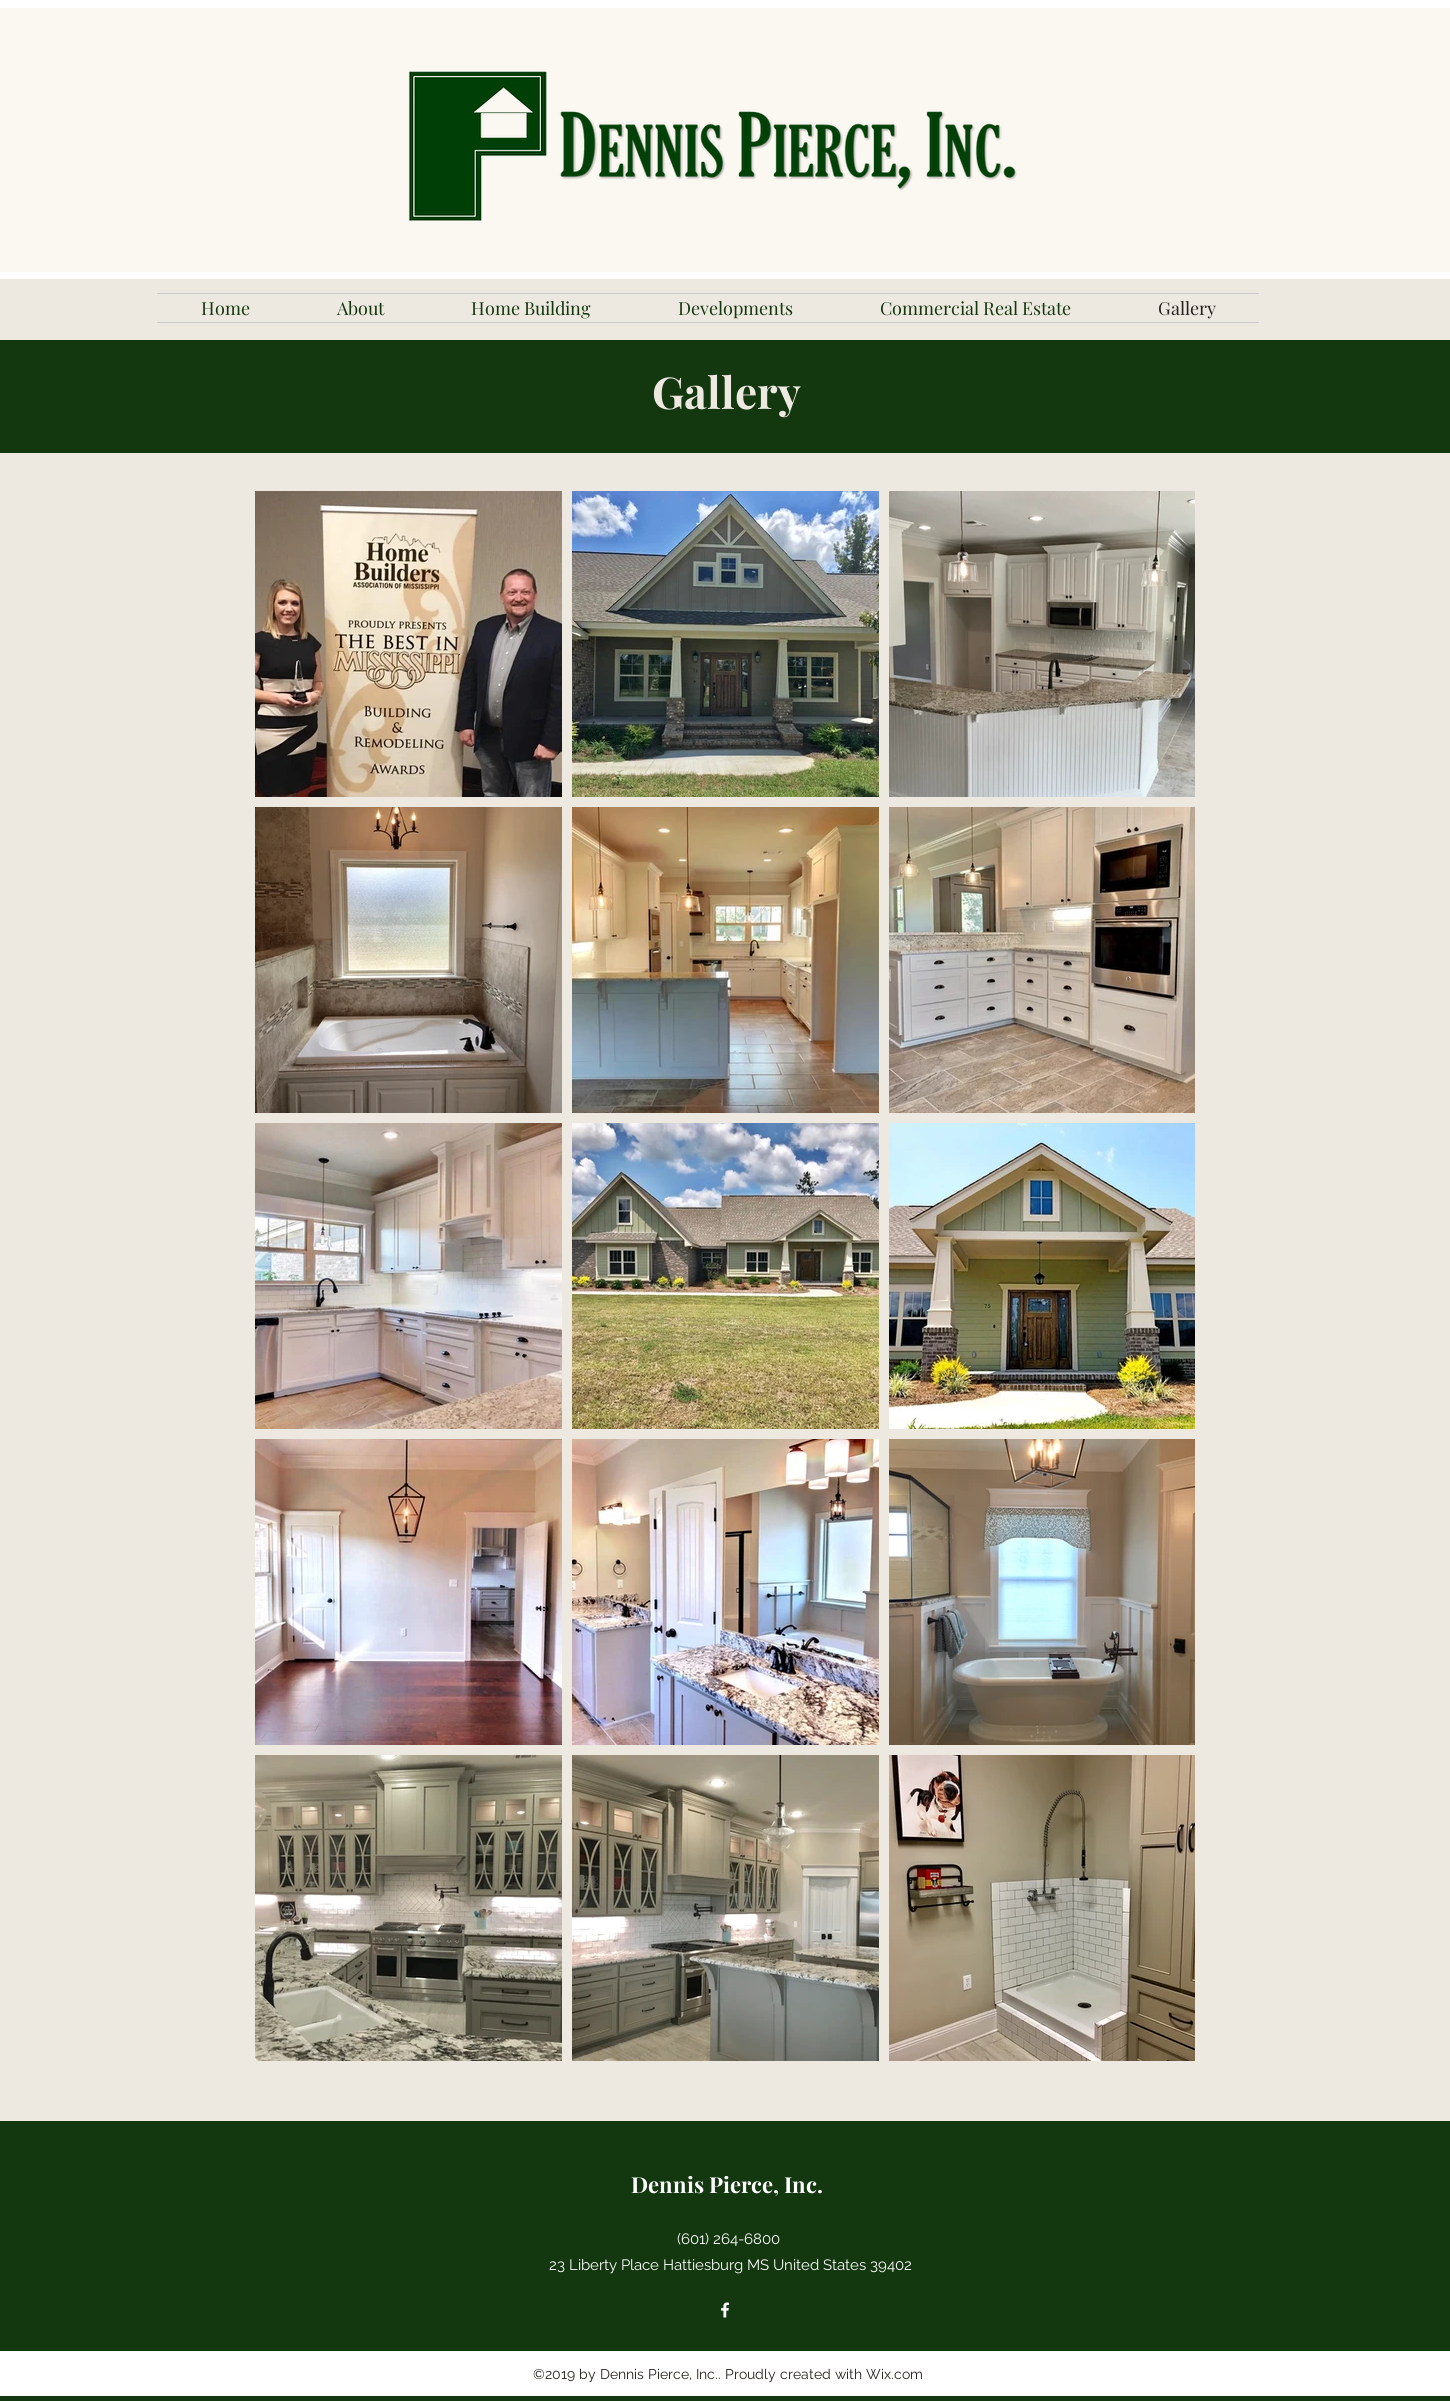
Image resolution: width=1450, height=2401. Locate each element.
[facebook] (725, 2310)
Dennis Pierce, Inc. (727, 2184)
